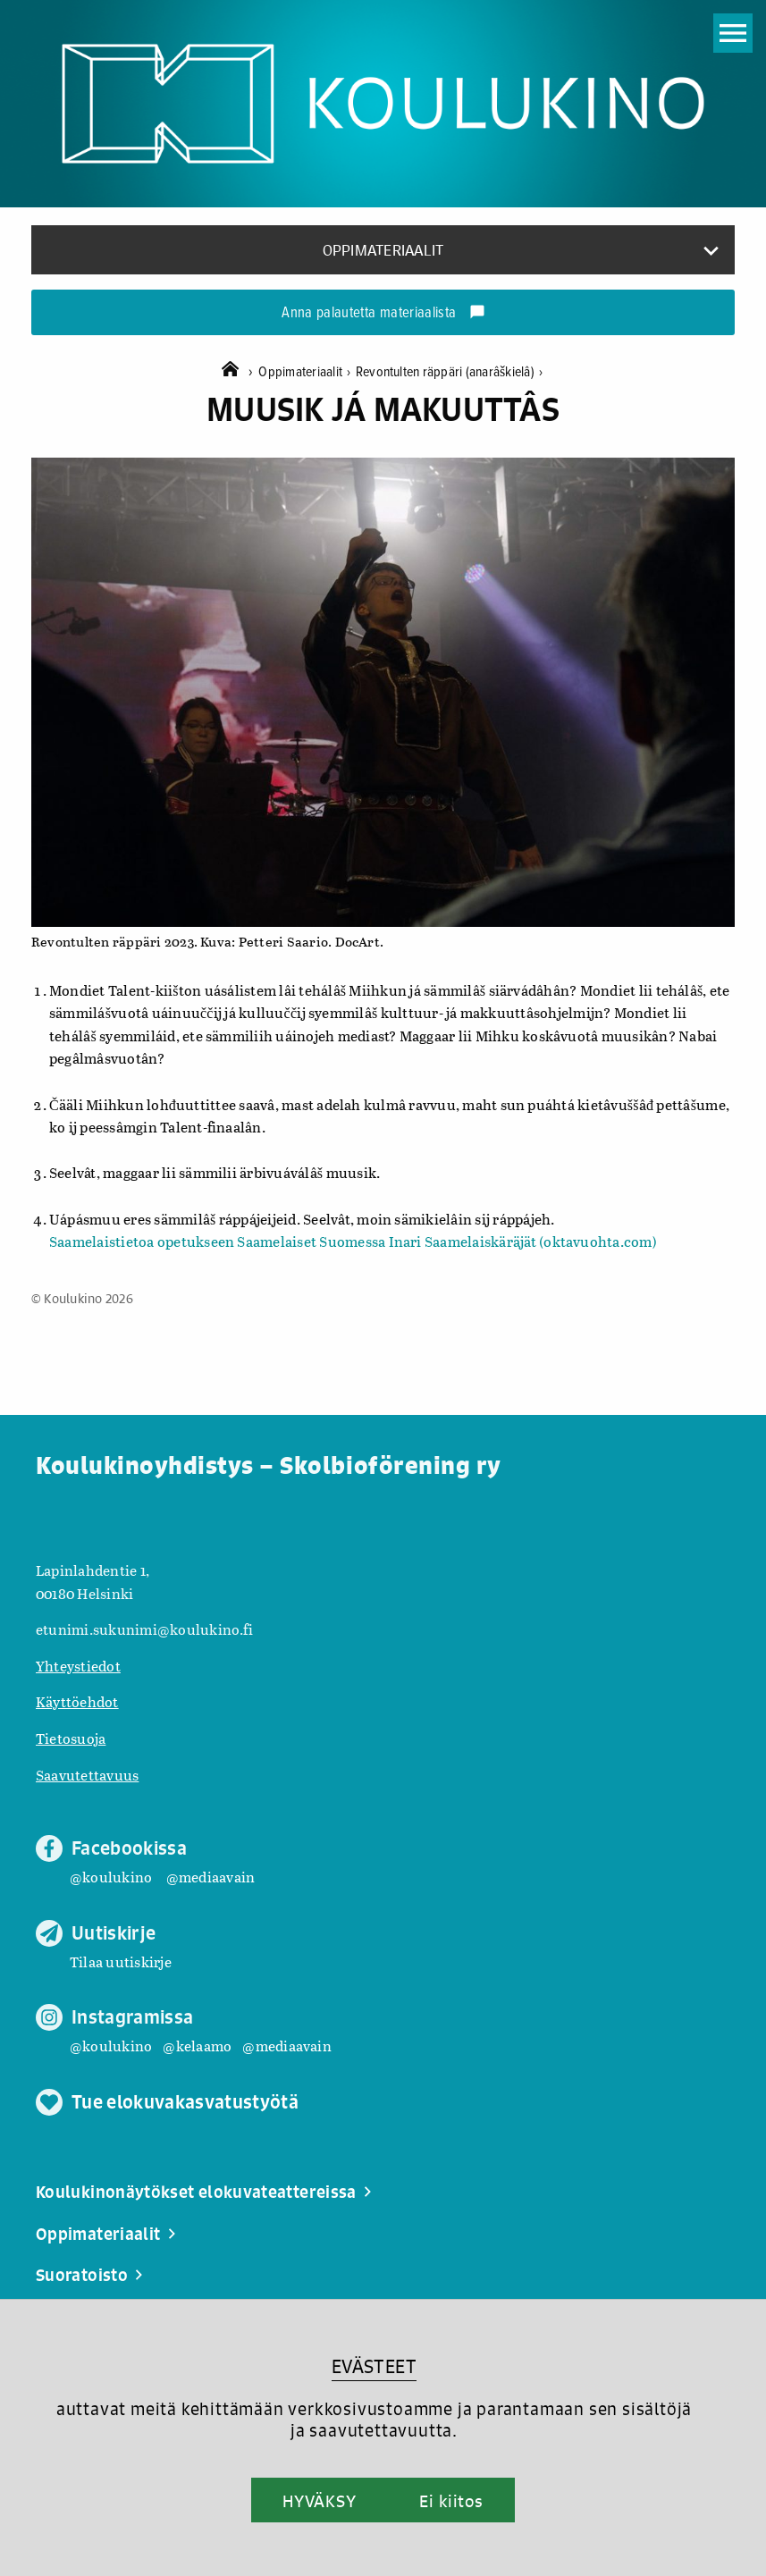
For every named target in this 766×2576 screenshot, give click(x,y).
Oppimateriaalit (306, 372)
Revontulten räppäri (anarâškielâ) (449, 372)
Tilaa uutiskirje (121, 1961)
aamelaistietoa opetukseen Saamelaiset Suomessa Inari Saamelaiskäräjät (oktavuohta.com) (357, 1241)
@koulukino (111, 1876)
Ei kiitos (451, 2501)
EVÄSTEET (374, 2366)
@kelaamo (197, 2045)
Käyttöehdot (77, 1701)
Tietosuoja (70, 1738)
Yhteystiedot (78, 1665)
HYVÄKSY (319, 2501)
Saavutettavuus (87, 1774)
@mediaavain (211, 1876)
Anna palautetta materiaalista (383, 314)
